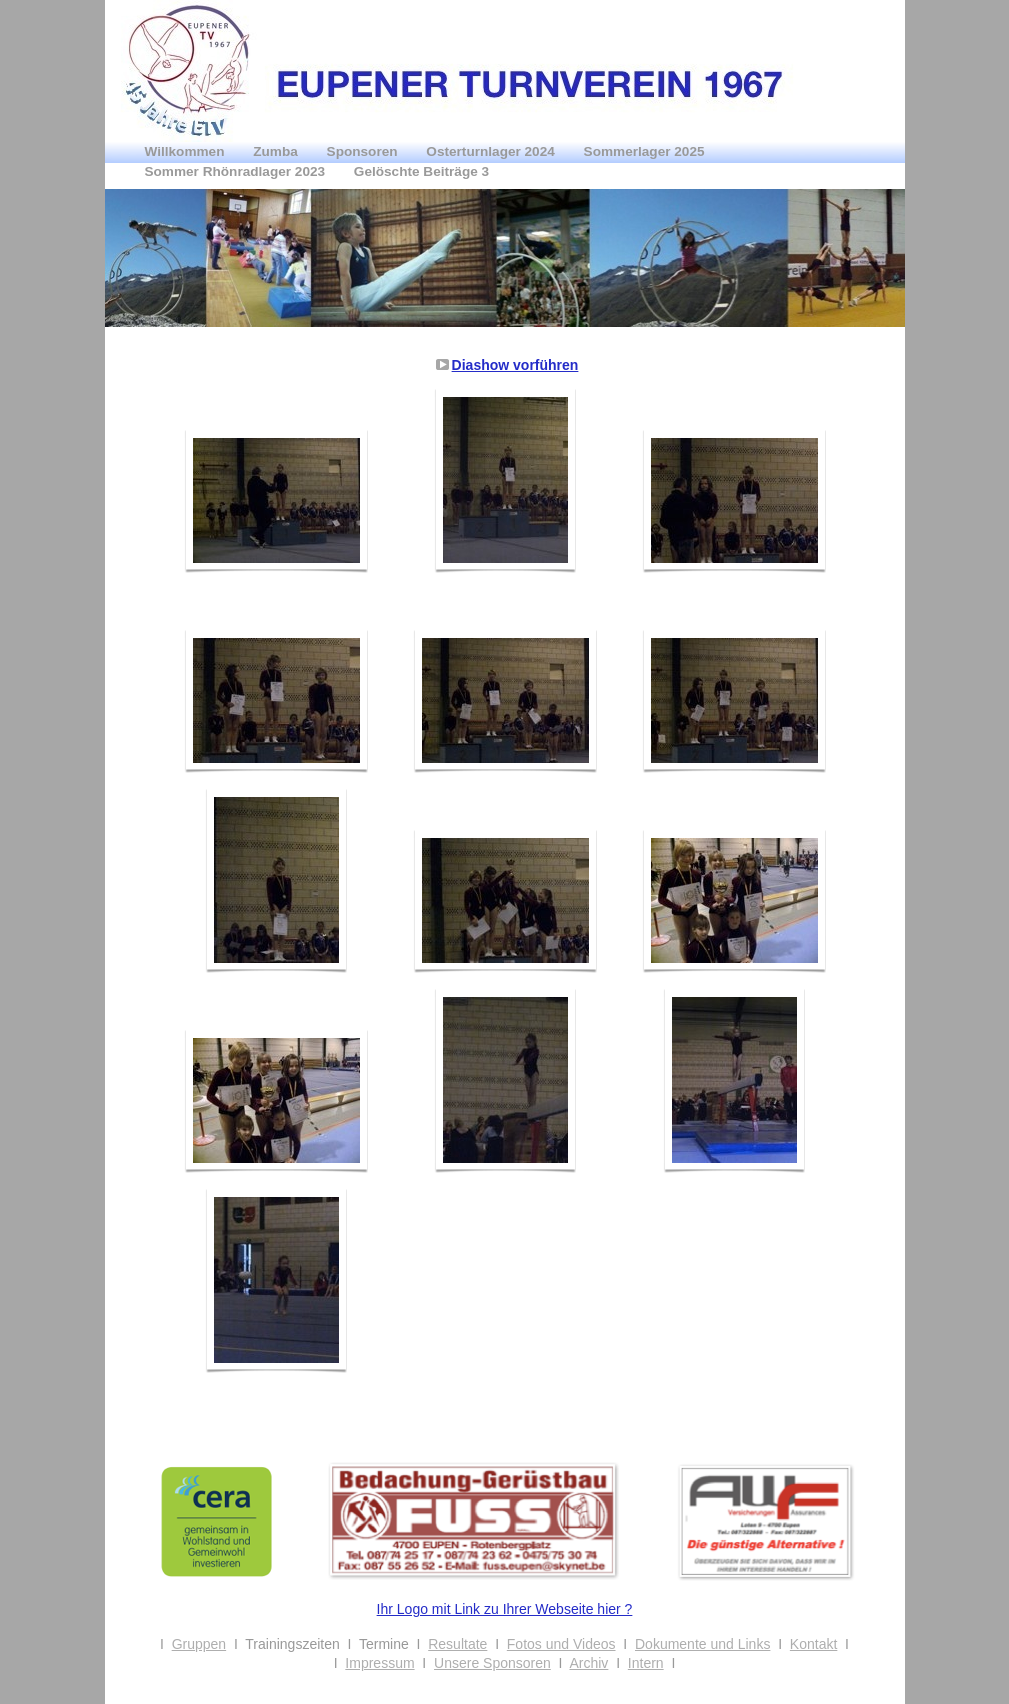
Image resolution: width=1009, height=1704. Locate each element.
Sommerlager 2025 (644, 151)
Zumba (277, 151)
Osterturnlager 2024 (492, 151)
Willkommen (187, 151)
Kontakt (813, 1644)
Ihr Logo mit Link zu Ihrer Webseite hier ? (505, 1609)
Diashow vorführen (515, 365)
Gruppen (199, 1644)
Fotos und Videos (561, 1644)
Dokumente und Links (702, 1644)
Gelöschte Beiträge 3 (421, 171)
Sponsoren (364, 151)
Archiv (588, 1663)
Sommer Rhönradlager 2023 (237, 171)
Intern (646, 1663)
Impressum (379, 1663)
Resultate (457, 1644)
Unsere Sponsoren (492, 1663)
